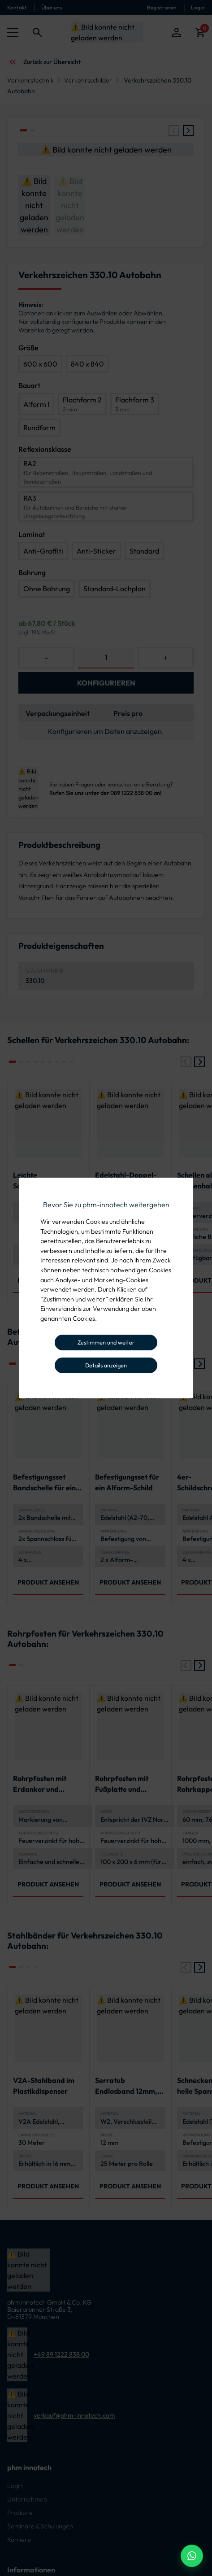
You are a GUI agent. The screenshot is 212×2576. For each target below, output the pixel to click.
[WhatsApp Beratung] (192, 2556)
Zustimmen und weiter (106, 1342)
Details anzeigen (106, 1365)
